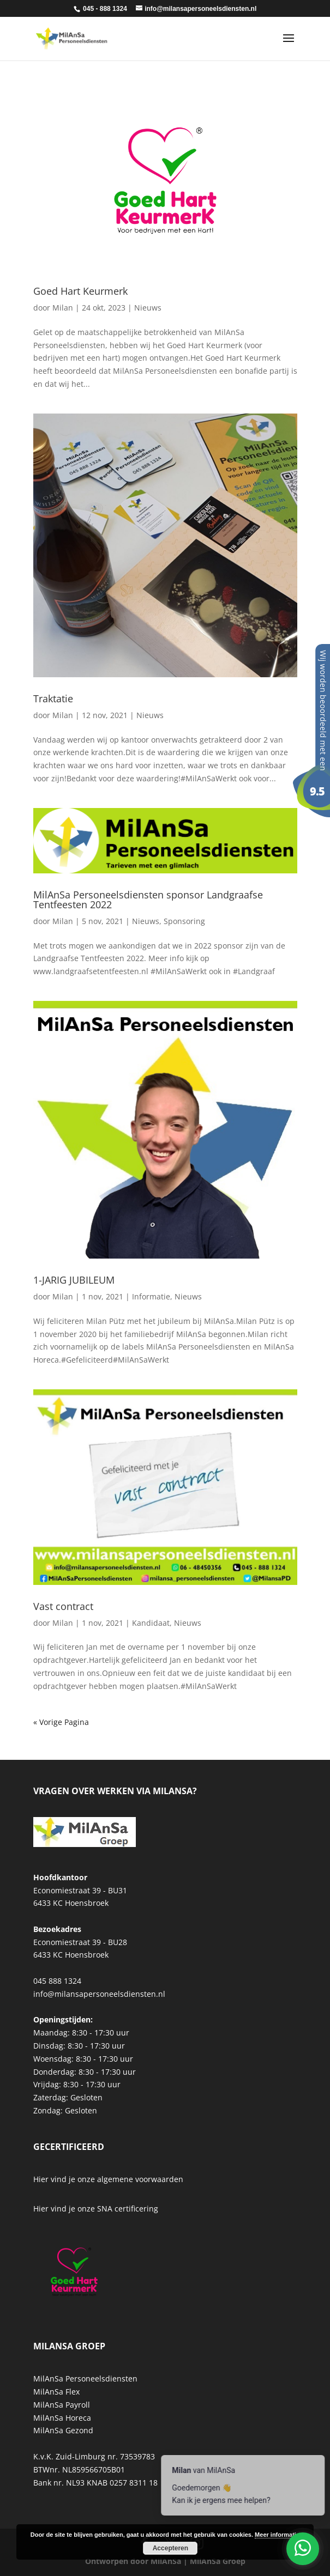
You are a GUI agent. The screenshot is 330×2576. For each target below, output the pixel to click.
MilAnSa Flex (56, 2391)
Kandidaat (151, 1623)
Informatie (151, 1296)
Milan (62, 307)
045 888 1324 (57, 1981)
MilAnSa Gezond (63, 2430)
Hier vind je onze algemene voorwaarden (108, 2179)
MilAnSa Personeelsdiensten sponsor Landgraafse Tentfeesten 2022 (148, 899)
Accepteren (170, 2548)
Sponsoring (184, 921)
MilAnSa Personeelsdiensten (85, 2378)
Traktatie (53, 698)
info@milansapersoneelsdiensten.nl (99, 1994)
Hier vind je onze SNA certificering (95, 2208)
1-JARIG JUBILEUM (74, 1279)
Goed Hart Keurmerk (80, 290)
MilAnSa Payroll (61, 2404)
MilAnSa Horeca (62, 2418)
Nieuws (147, 307)
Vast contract (63, 1606)
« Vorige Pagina (61, 1722)
